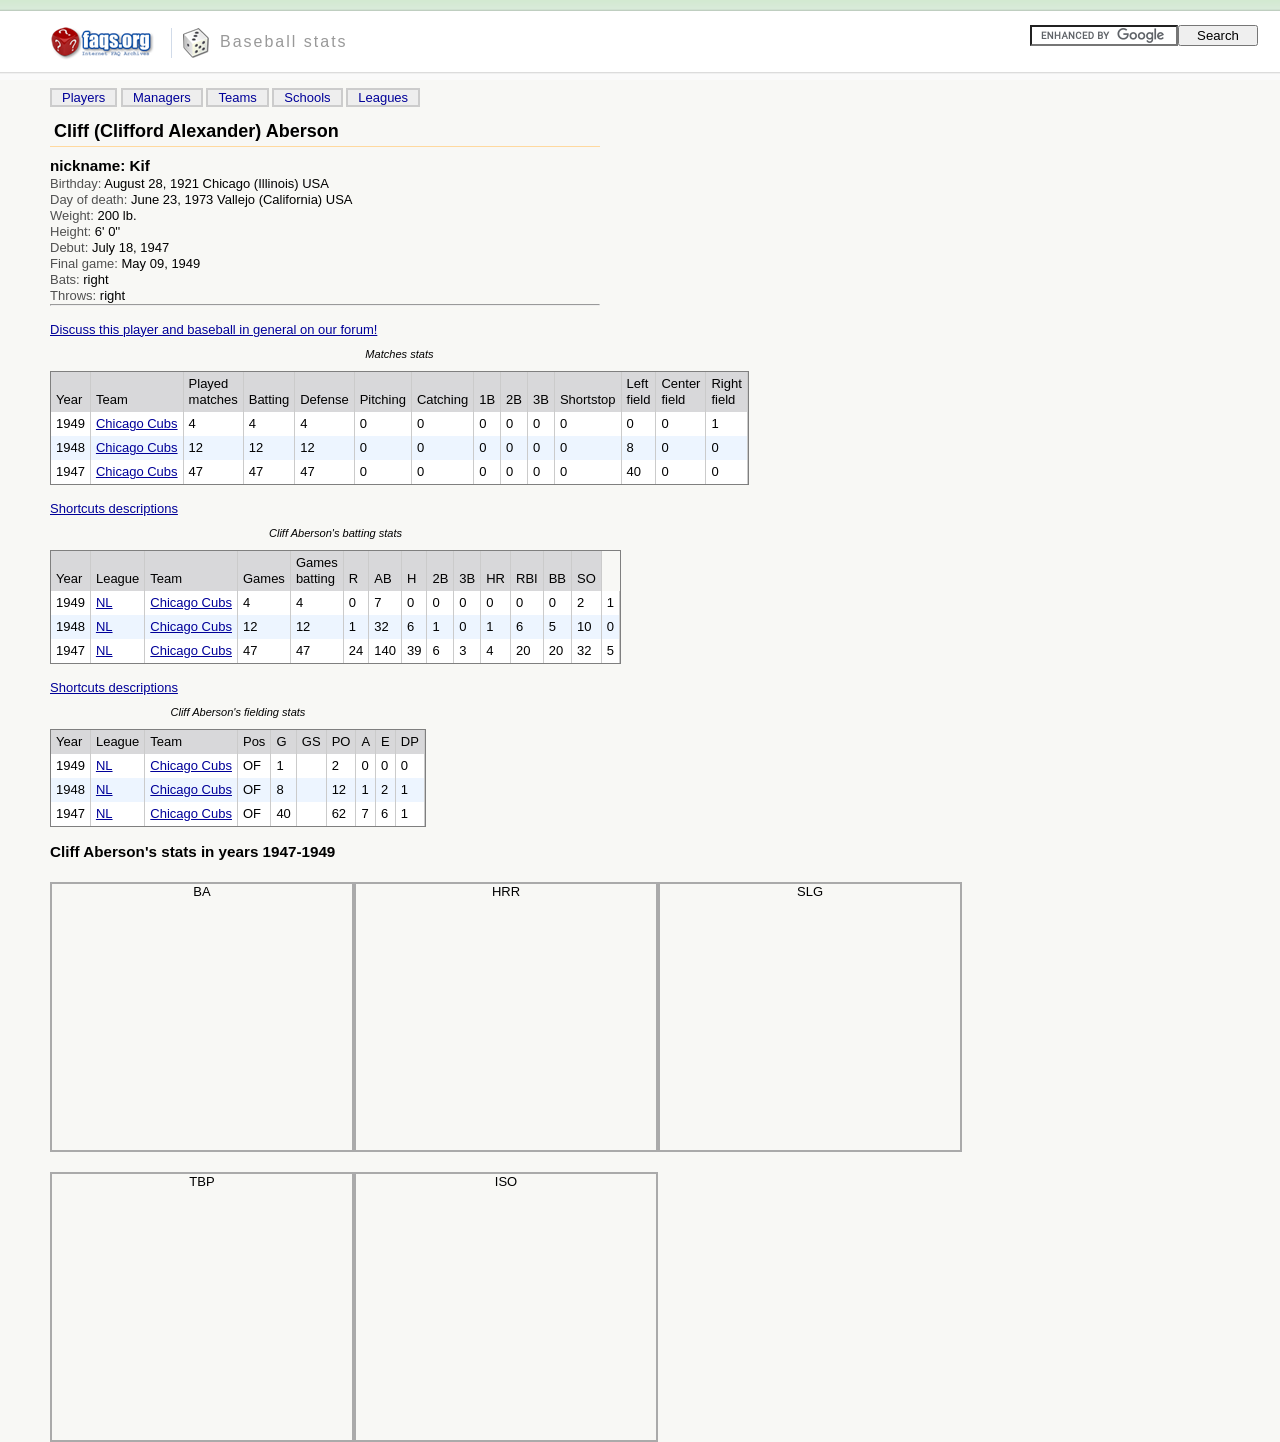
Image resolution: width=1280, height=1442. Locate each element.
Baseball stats (284, 41)
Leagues (383, 97)
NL (104, 602)
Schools (307, 97)
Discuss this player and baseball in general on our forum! (213, 329)
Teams (237, 97)
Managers (162, 97)
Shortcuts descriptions (114, 508)
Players (83, 97)
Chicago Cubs (137, 423)
